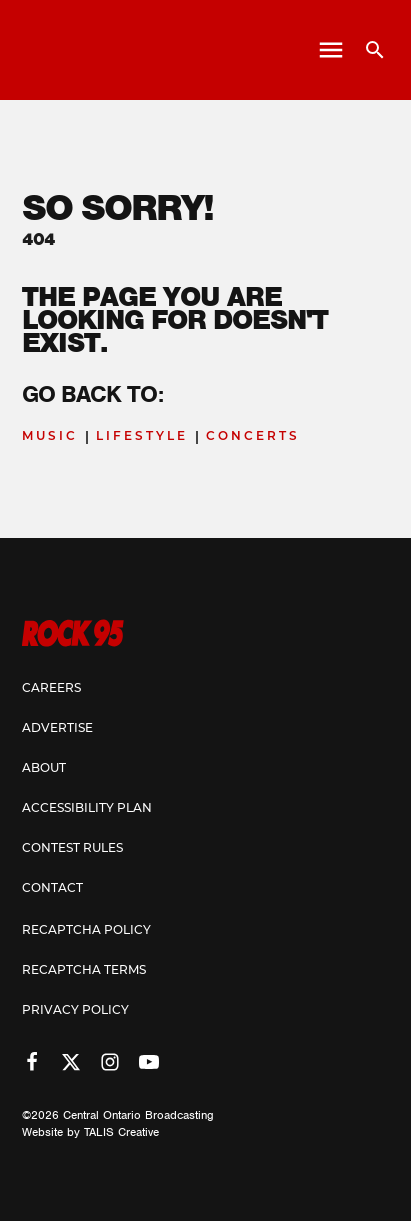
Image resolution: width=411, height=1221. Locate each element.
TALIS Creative (121, 1132)
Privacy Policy (75, 1011)
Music (50, 437)
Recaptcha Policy (86, 931)
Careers (51, 689)
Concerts (253, 437)
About (44, 769)
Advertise (57, 729)
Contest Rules (72, 849)
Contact (52, 889)
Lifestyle (142, 437)
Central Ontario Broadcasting (138, 1115)
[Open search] (367, 50)
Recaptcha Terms (84, 971)
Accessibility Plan (87, 809)
